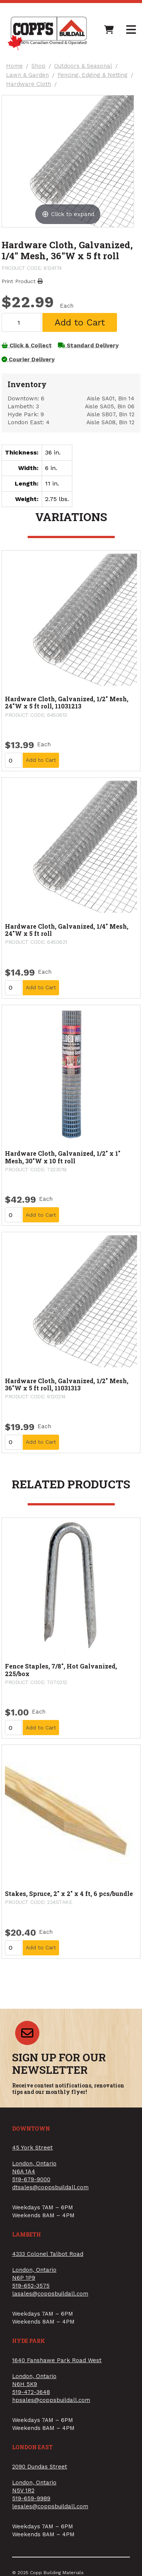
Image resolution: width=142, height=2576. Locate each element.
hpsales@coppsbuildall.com (51, 2400)
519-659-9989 (31, 2498)
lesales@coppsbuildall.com (50, 2506)
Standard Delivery (88, 345)
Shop (38, 66)
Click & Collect (27, 345)
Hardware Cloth (28, 84)
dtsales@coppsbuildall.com (50, 2187)
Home (14, 66)
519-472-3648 (31, 2392)
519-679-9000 (31, 2179)
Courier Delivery (28, 359)
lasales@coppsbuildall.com (50, 2293)
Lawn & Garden (27, 75)
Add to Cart (80, 322)
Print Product (22, 281)
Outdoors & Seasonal (83, 66)
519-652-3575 (31, 2285)
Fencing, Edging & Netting (93, 75)
